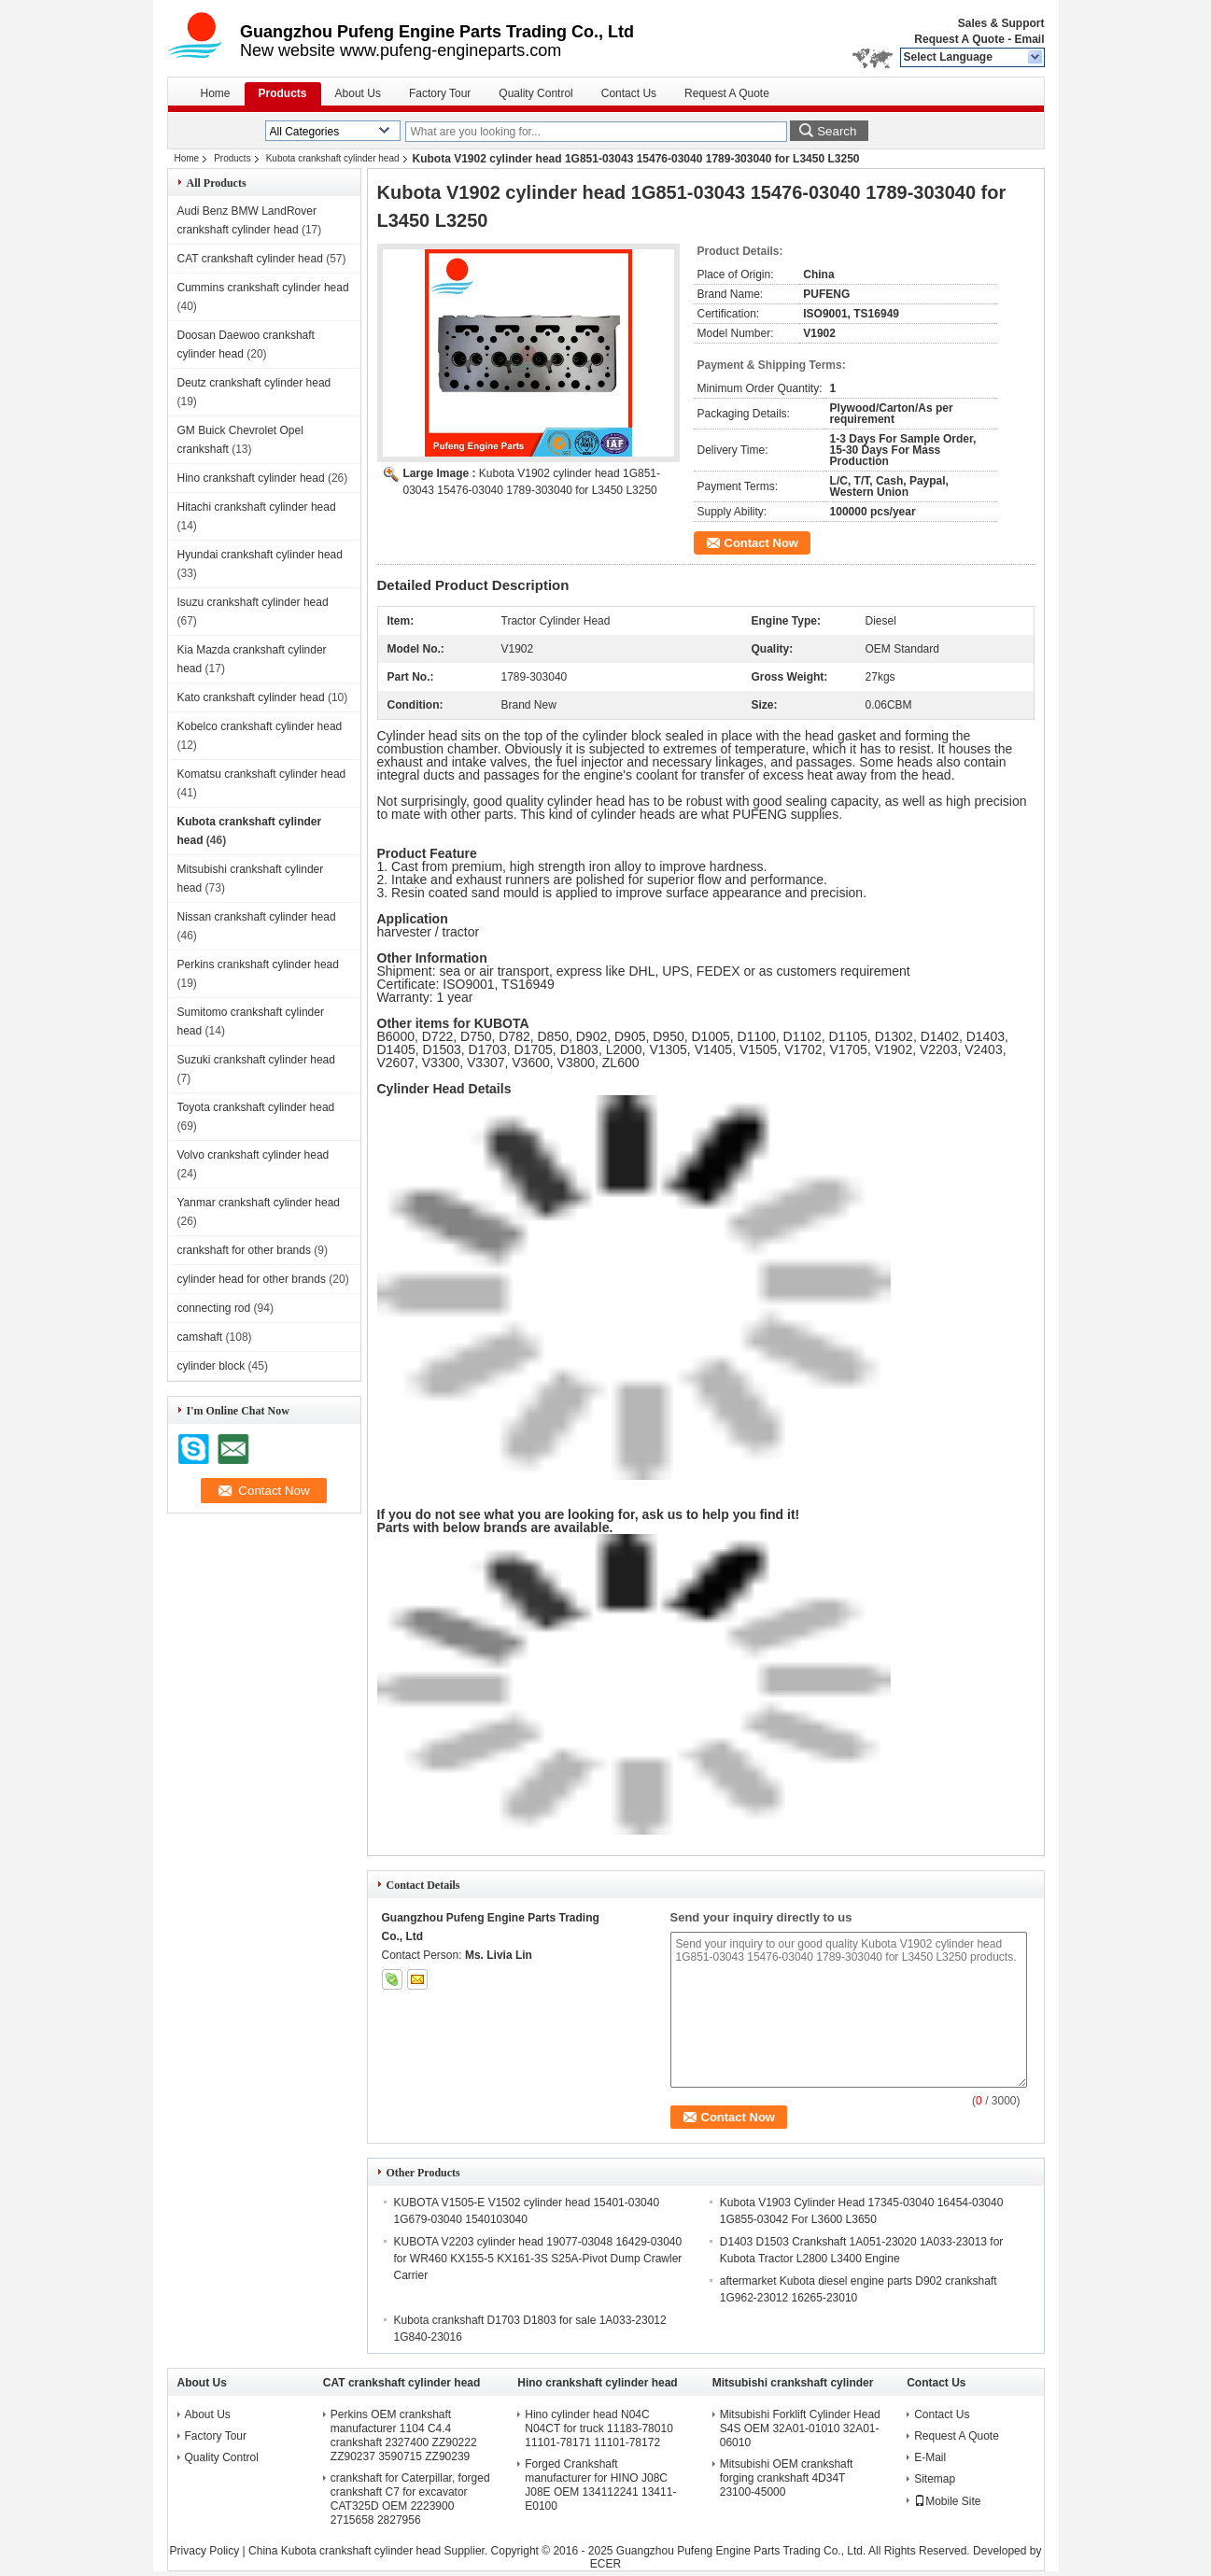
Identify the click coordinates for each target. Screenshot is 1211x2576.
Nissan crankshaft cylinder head (256, 916)
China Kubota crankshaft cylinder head (344, 2550)
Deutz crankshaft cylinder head (254, 382)
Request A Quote (959, 39)
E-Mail (930, 2457)
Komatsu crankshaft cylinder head (261, 774)
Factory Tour (440, 93)
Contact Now (761, 543)
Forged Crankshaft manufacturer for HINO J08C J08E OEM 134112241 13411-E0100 (600, 2485)
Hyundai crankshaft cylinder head (260, 554)
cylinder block (211, 1365)
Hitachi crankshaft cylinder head (256, 507)
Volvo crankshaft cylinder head (253, 1154)
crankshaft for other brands (244, 1250)
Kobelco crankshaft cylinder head (260, 726)
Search (836, 131)
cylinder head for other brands (251, 1279)
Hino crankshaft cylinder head (251, 478)
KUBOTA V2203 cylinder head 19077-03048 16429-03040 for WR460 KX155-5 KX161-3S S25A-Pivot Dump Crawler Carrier (538, 2258)
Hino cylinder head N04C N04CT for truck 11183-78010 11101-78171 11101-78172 (599, 2428)
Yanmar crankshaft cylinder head (259, 1202)
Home (216, 93)
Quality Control (535, 93)
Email (1029, 39)
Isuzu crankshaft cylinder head (253, 602)
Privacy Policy (205, 2550)
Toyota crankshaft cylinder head (256, 1107)
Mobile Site (947, 2501)
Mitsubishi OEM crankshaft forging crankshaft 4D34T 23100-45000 (786, 2478)
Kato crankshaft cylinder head (251, 697)
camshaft (200, 1337)
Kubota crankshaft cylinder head (333, 158)
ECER (605, 2563)
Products (283, 93)
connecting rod (214, 1308)
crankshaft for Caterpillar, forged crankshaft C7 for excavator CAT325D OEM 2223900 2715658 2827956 (410, 2499)
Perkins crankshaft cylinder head (258, 964)
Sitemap (934, 2478)
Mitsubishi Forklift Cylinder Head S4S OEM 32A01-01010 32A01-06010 (800, 2428)
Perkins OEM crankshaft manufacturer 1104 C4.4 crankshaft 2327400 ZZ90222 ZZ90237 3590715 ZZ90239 (404, 2435)
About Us (358, 93)
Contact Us (628, 93)
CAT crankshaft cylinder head (250, 258)
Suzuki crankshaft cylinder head (256, 1059)
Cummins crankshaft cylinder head (263, 287)
